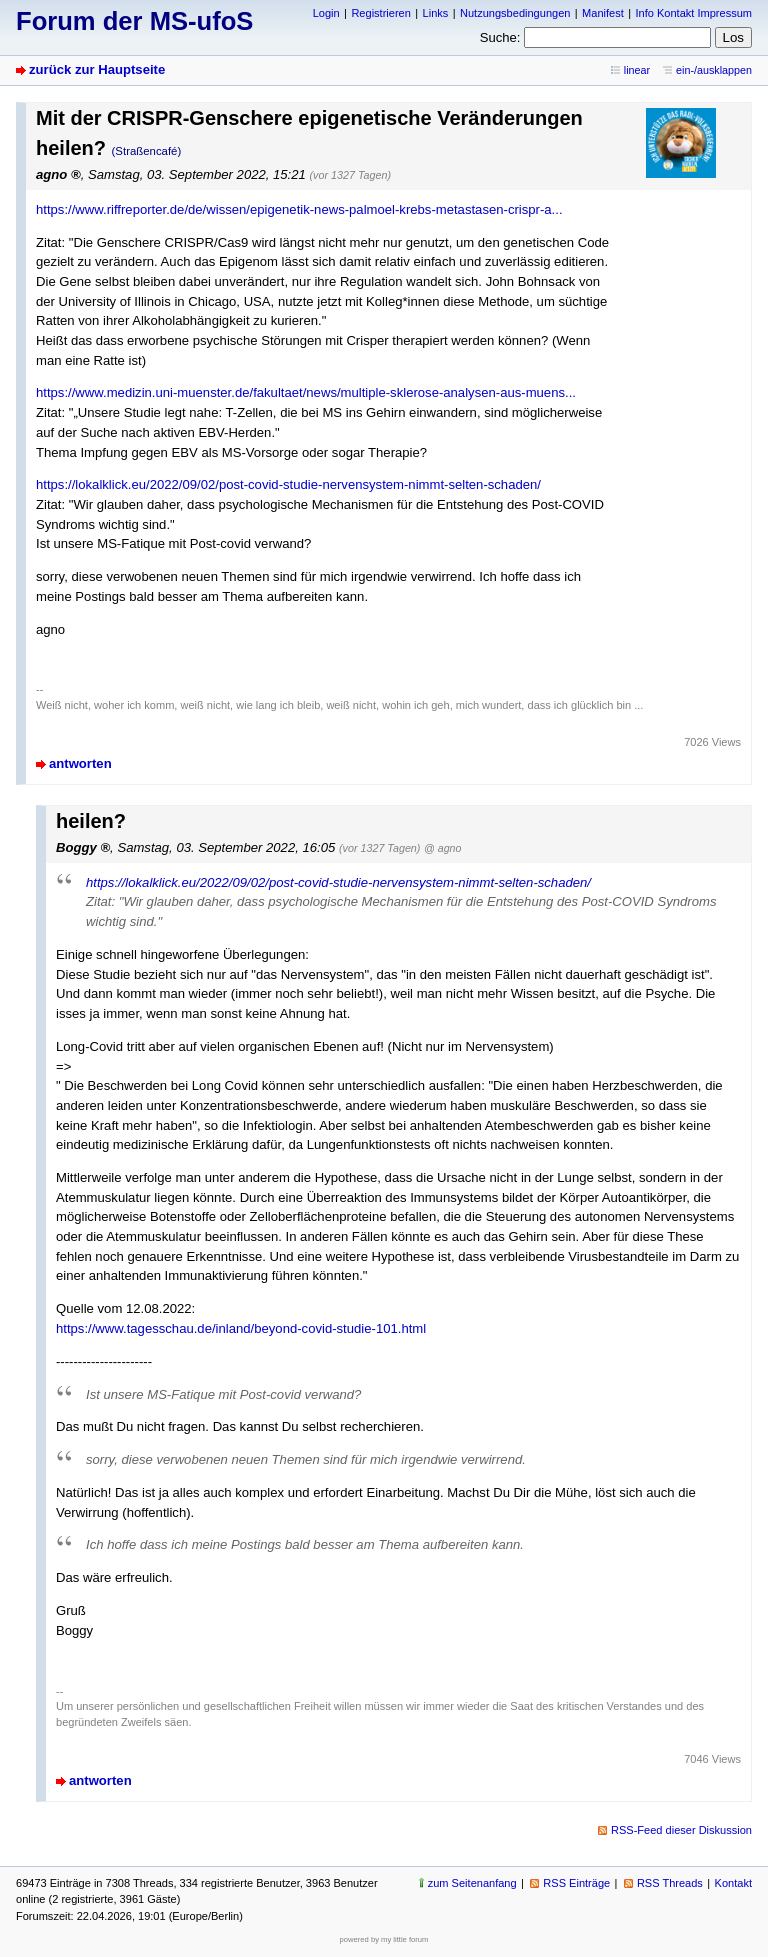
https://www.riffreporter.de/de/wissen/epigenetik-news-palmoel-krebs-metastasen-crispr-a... (299, 209)
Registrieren (380, 13)
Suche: (500, 37)
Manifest (603, 13)
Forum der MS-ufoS (134, 21)
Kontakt (733, 1883)
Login (326, 13)
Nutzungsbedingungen (515, 13)
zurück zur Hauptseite (97, 69)
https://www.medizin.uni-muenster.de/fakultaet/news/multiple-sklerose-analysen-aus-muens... (306, 392)
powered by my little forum (384, 1939)
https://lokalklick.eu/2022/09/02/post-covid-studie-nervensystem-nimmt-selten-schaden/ (288, 484)
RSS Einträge (576, 1883)
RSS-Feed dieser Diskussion (681, 1830)
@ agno (442, 848)
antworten (80, 763)
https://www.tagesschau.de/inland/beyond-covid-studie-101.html (241, 1328)
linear (637, 70)
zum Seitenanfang (472, 1883)
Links (436, 13)
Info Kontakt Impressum (694, 13)
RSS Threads (670, 1883)
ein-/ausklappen (714, 70)
